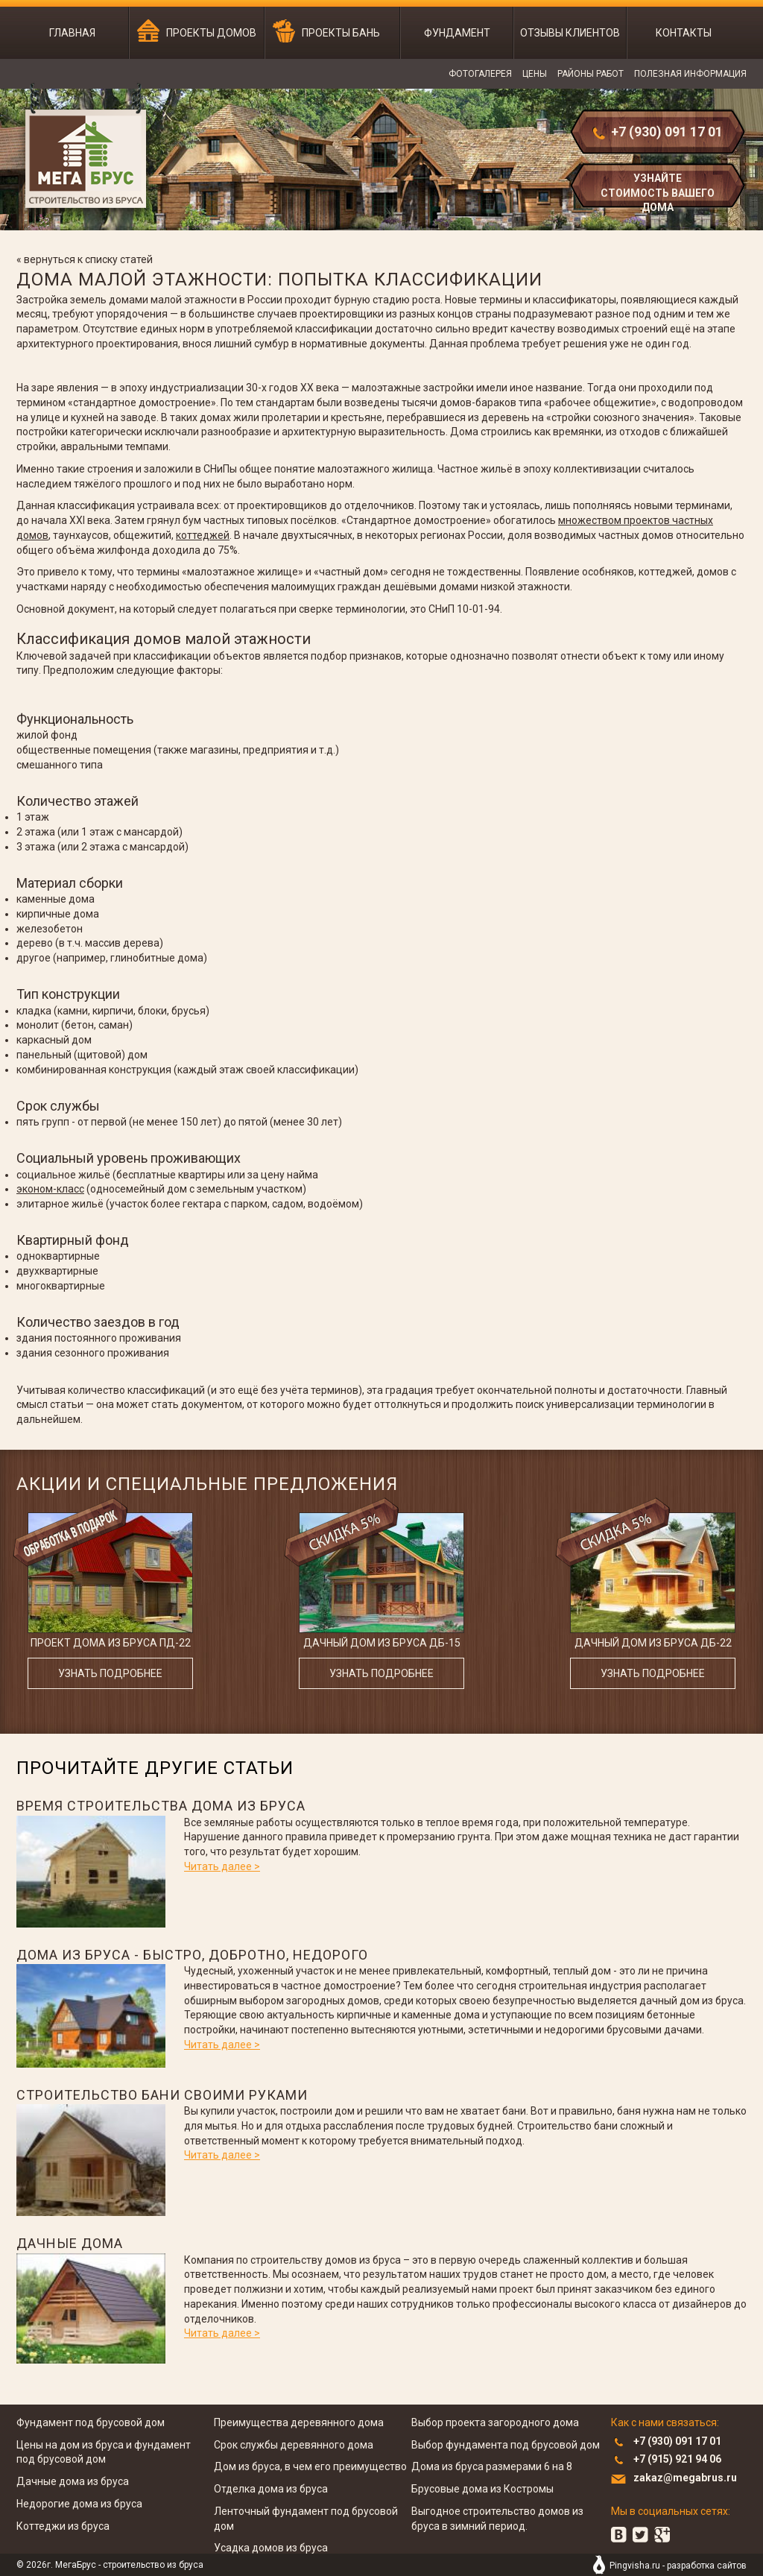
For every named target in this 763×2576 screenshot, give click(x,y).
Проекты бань (341, 33)
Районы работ (590, 74)
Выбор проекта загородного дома (495, 2422)
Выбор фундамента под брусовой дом (505, 2445)
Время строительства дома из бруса (160, 1805)
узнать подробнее (110, 1673)
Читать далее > (222, 1866)
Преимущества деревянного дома (299, 2422)
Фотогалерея (480, 74)
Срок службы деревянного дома (293, 2445)
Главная (72, 33)
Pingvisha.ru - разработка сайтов (678, 2565)
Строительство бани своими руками (162, 2095)
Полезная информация (690, 74)
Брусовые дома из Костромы (482, 2489)
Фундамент (457, 33)
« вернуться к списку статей (84, 259)
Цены (534, 74)
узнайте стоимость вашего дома (658, 191)
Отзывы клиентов (570, 33)
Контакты (684, 33)
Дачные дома (69, 2243)
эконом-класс (50, 1189)
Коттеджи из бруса (63, 2526)
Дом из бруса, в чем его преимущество (310, 2466)
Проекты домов (211, 33)
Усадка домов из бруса (271, 2548)
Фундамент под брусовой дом (90, 2422)
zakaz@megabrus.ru (685, 2478)
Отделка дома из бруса (271, 2489)
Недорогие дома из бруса (79, 2504)
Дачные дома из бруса (72, 2481)
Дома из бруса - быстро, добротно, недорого (192, 1955)
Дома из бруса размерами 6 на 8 (491, 2466)
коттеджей (202, 535)
